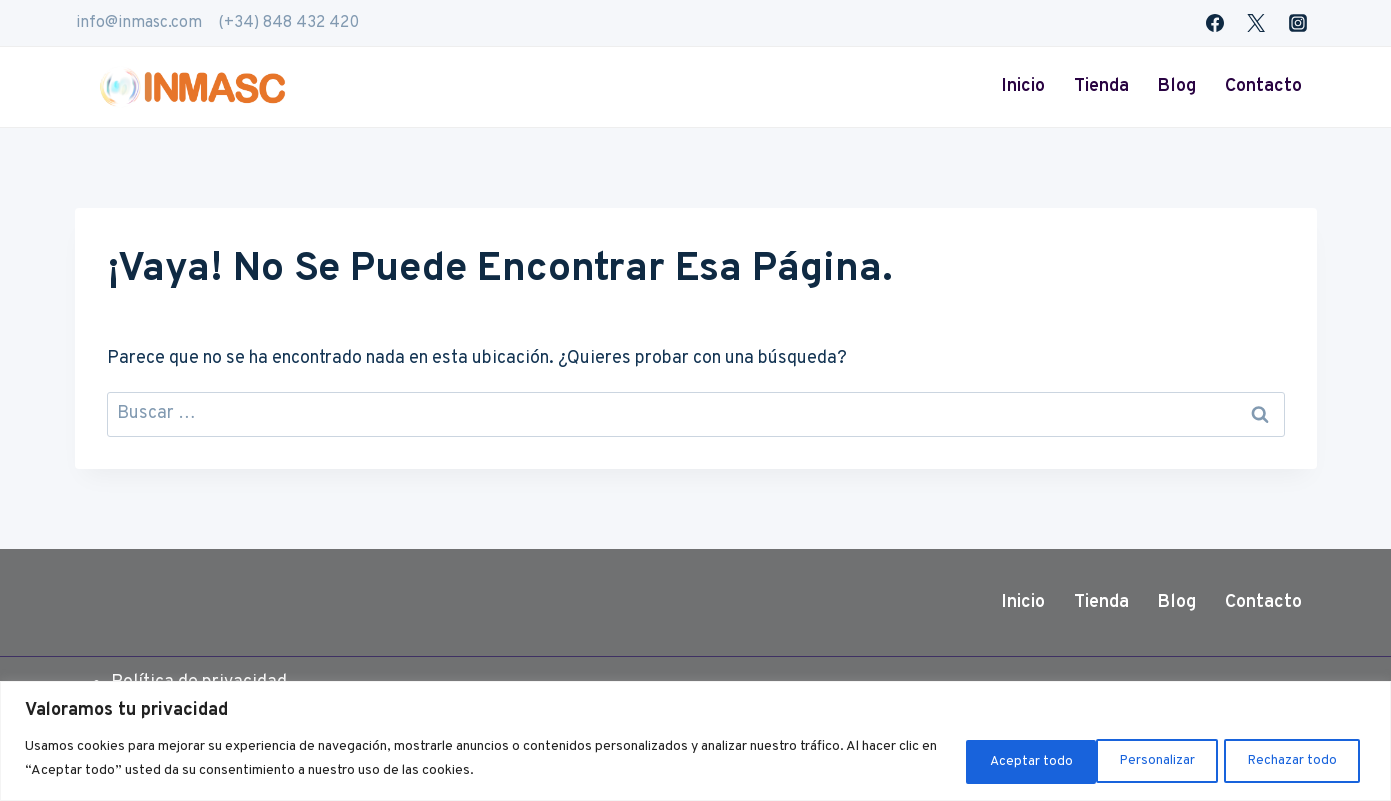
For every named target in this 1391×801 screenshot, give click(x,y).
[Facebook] (1215, 23)
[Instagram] (1298, 23)
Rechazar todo (1141, 759)
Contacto (1263, 86)
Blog (1176, 86)
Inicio (1023, 86)
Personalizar (991, 759)
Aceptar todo (1295, 759)
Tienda (1101, 86)
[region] (695, 741)
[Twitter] (1256, 23)
